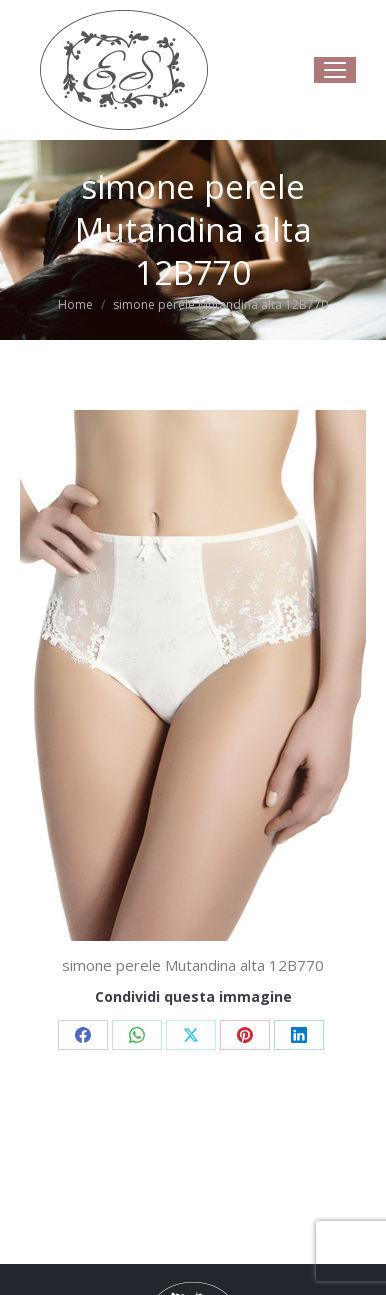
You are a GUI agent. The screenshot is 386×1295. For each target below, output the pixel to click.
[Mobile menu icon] (335, 70)
